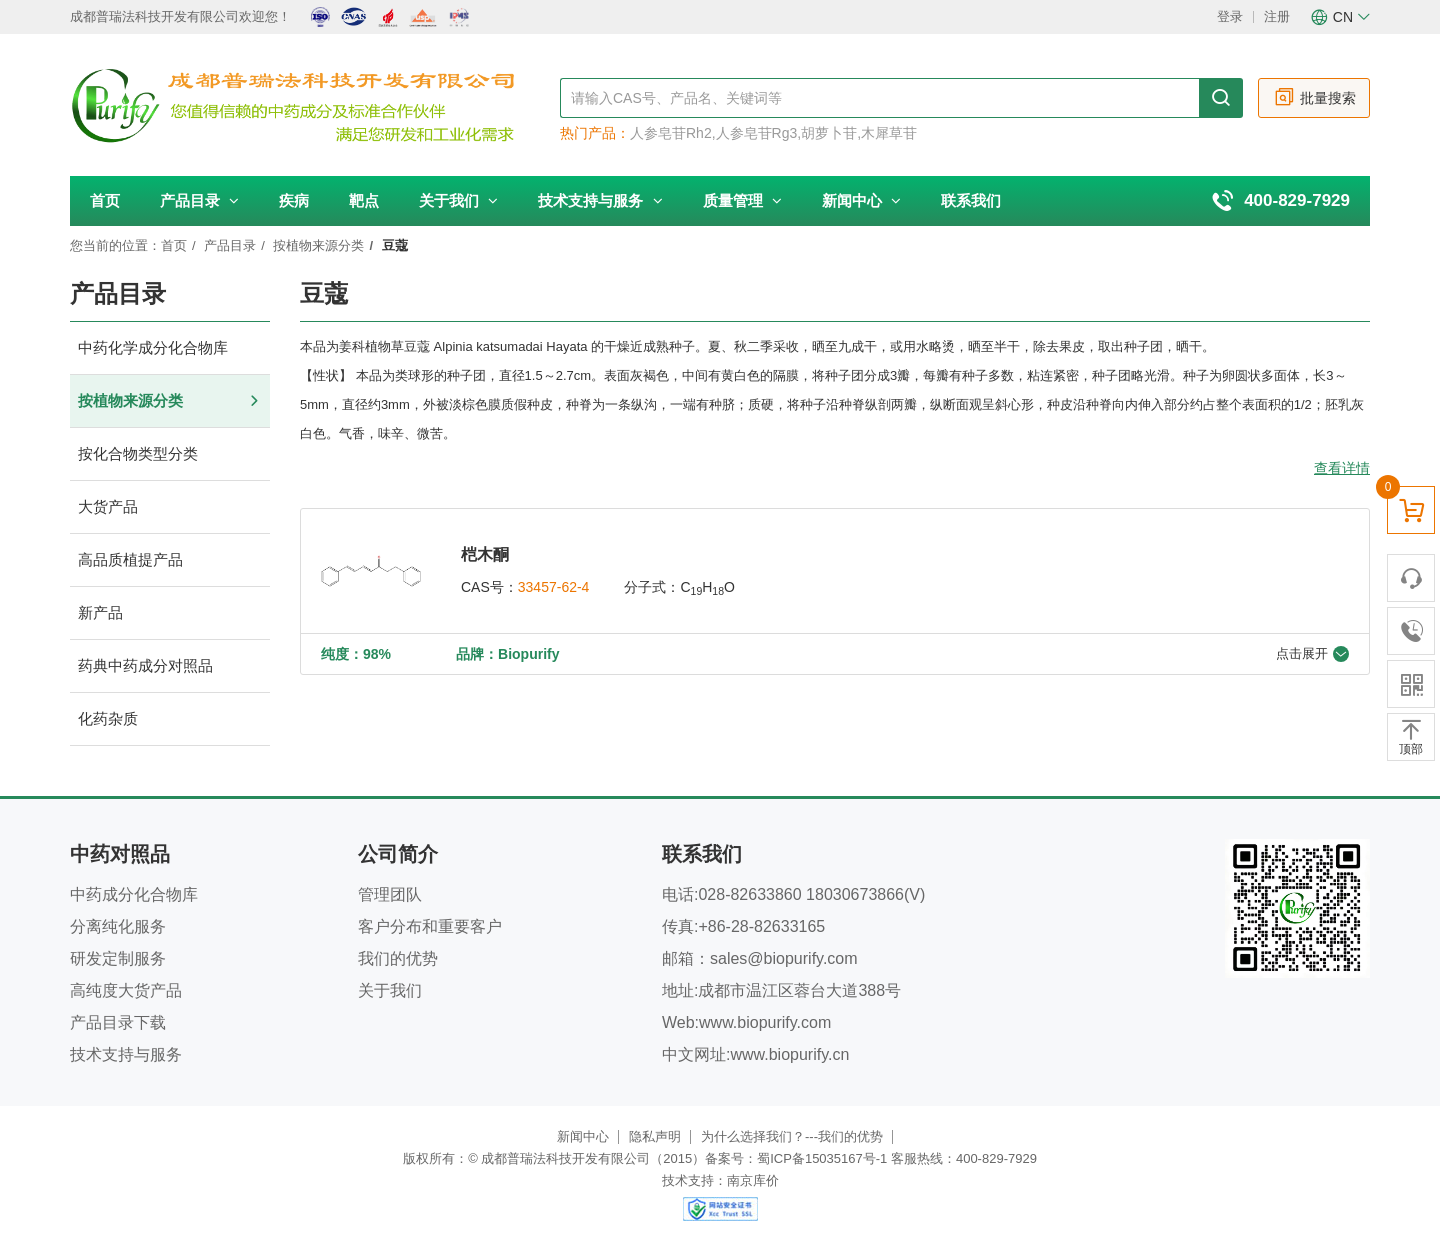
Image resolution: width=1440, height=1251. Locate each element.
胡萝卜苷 (829, 133)
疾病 (294, 200)
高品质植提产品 (170, 560)
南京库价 (753, 1180)
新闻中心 (861, 200)
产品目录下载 (118, 1022)
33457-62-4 (554, 587)
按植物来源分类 (318, 245)
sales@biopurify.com (784, 958)
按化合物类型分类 (170, 454)
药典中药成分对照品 (170, 666)
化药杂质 (170, 719)
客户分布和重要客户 (430, 926)
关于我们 (458, 200)
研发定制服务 (118, 958)
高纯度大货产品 (126, 990)
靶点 (364, 200)
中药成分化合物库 (134, 894)
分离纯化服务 (118, 926)
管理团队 (390, 894)
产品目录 (199, 200)
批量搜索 (1314, 97)
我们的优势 (398, 958)
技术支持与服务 (600, 200)
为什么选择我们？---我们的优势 (792, 1136)
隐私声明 (655, 1136)
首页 (105, 200)
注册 (1277, 16)
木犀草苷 (889, 133)
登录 (1230, 16)
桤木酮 (485, 554)
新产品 (170, 613)
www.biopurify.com (765, 1022)
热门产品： (595, 133)
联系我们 (971, 200)
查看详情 (1342, 468)
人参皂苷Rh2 (671, 133)
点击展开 (1312, 654)
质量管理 (742, 200)
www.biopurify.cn (789, 1054)
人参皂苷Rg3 (757, 133)
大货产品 (170, 507)
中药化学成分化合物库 (170, 348)
